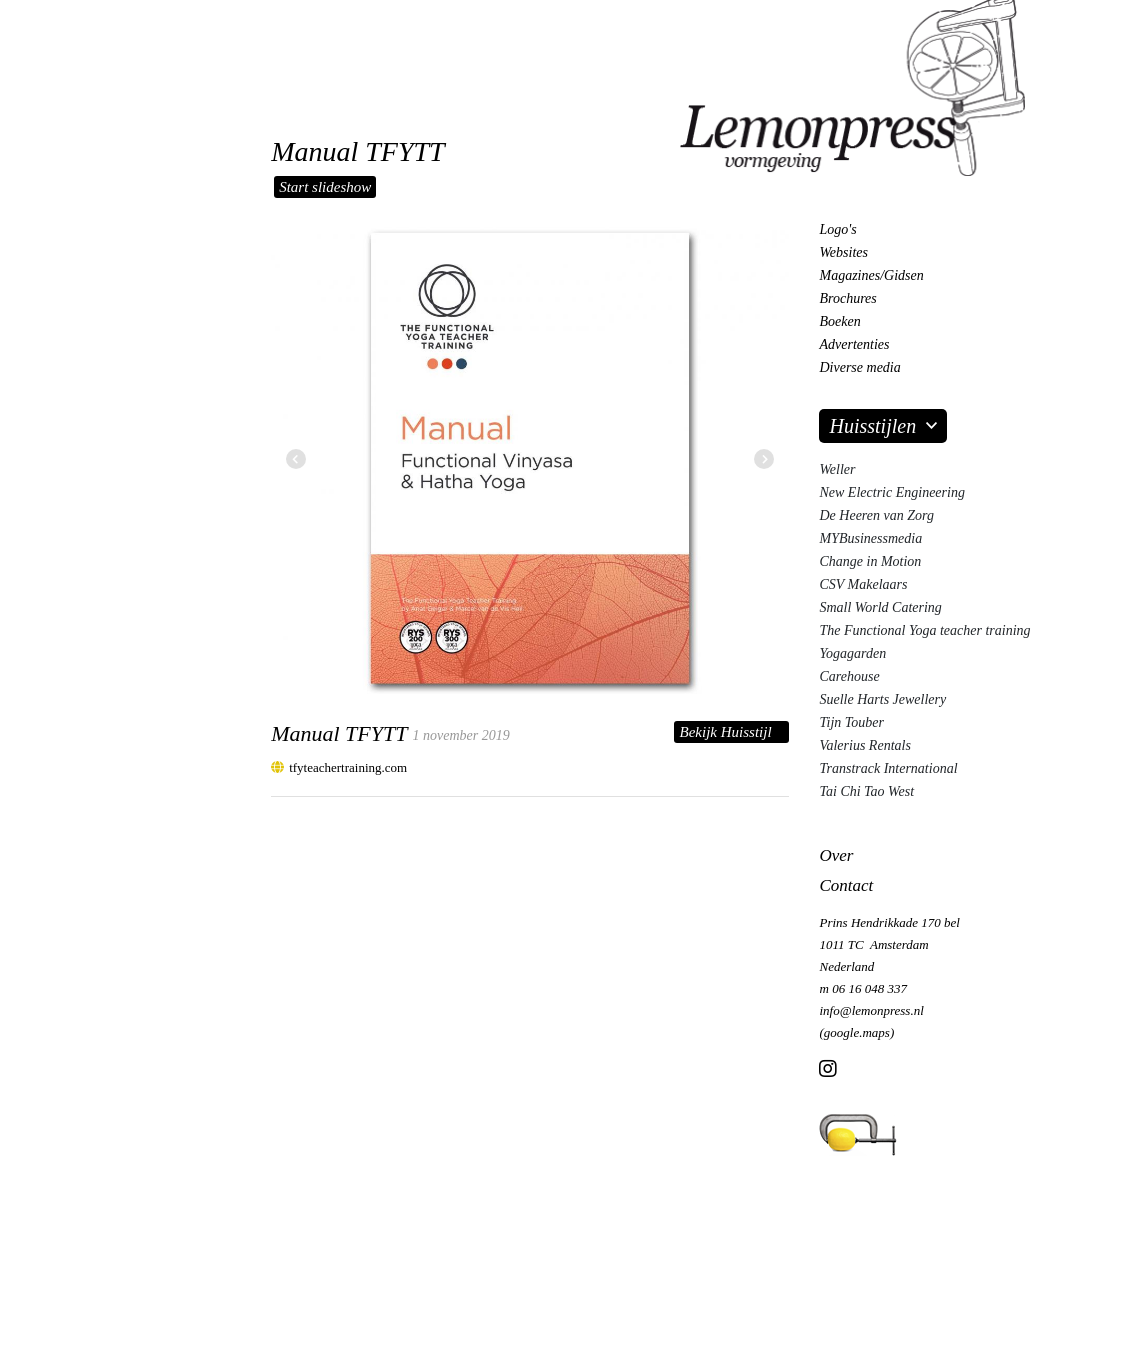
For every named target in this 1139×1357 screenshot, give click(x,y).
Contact (846, 885)
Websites (843, 252)
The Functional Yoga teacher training (924, 630)
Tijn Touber (851, 722)
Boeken (839, 321)
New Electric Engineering (891, 492)
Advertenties (854, 344)
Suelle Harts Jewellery (882, 699)
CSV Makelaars (863, 584)
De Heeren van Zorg (876, 515)
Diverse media (859, 367)
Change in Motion (870, 561)
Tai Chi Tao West (866, 791)
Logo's (837, 229)
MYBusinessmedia (870, 538)
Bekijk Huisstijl (725, 732)
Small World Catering (880, 607)
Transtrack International (888, 768)
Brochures (847, 298)
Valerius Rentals (864, 745)
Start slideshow (325, 187)
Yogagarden (852, 653)
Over (836, 855)
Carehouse (849, 676)
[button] (764, 460)
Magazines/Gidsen (871, 275)
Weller (837, 469)
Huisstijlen (872, 426)
